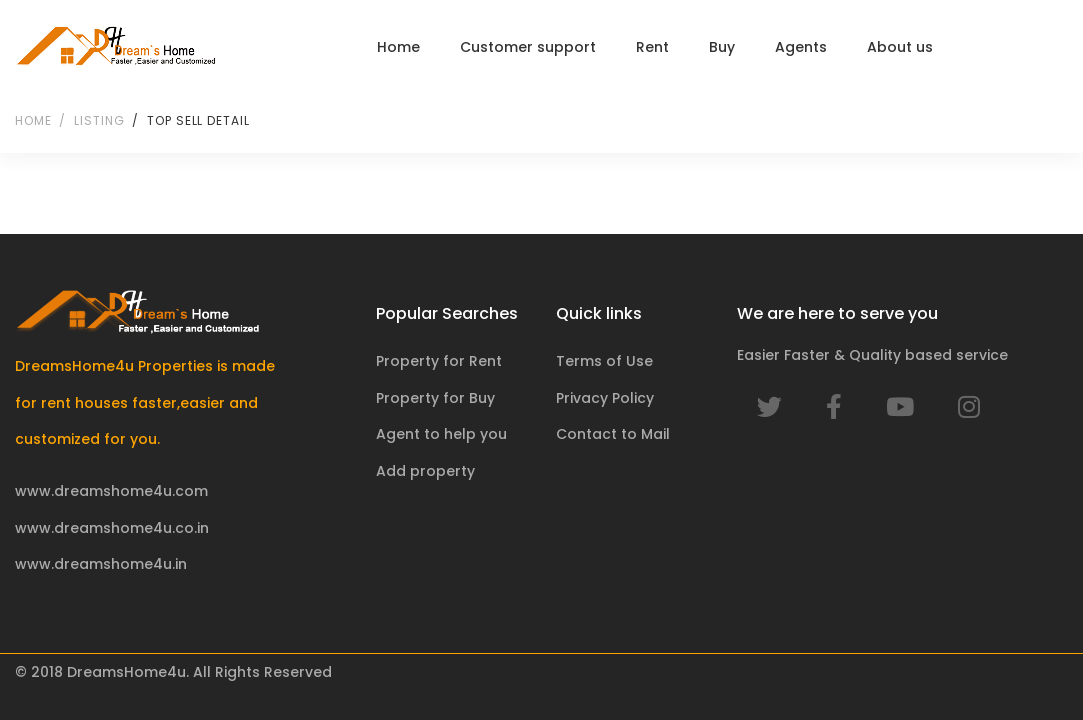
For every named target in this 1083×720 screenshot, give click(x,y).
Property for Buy (435, 398)
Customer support (528, 47)
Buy (722, 47)
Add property (425, 471)
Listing (99, 120)
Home (398, 47)
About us (900, 47)
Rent (652, 47)
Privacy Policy (605, 398)
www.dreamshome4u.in (101, 564)
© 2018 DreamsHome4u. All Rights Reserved (173, 672)
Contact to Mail (613, 434)
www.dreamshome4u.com (111, 491)
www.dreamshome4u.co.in (112, 528)
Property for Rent (439, 361)
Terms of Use (604, 361)
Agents (801, 47)
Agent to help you (441, 434)
